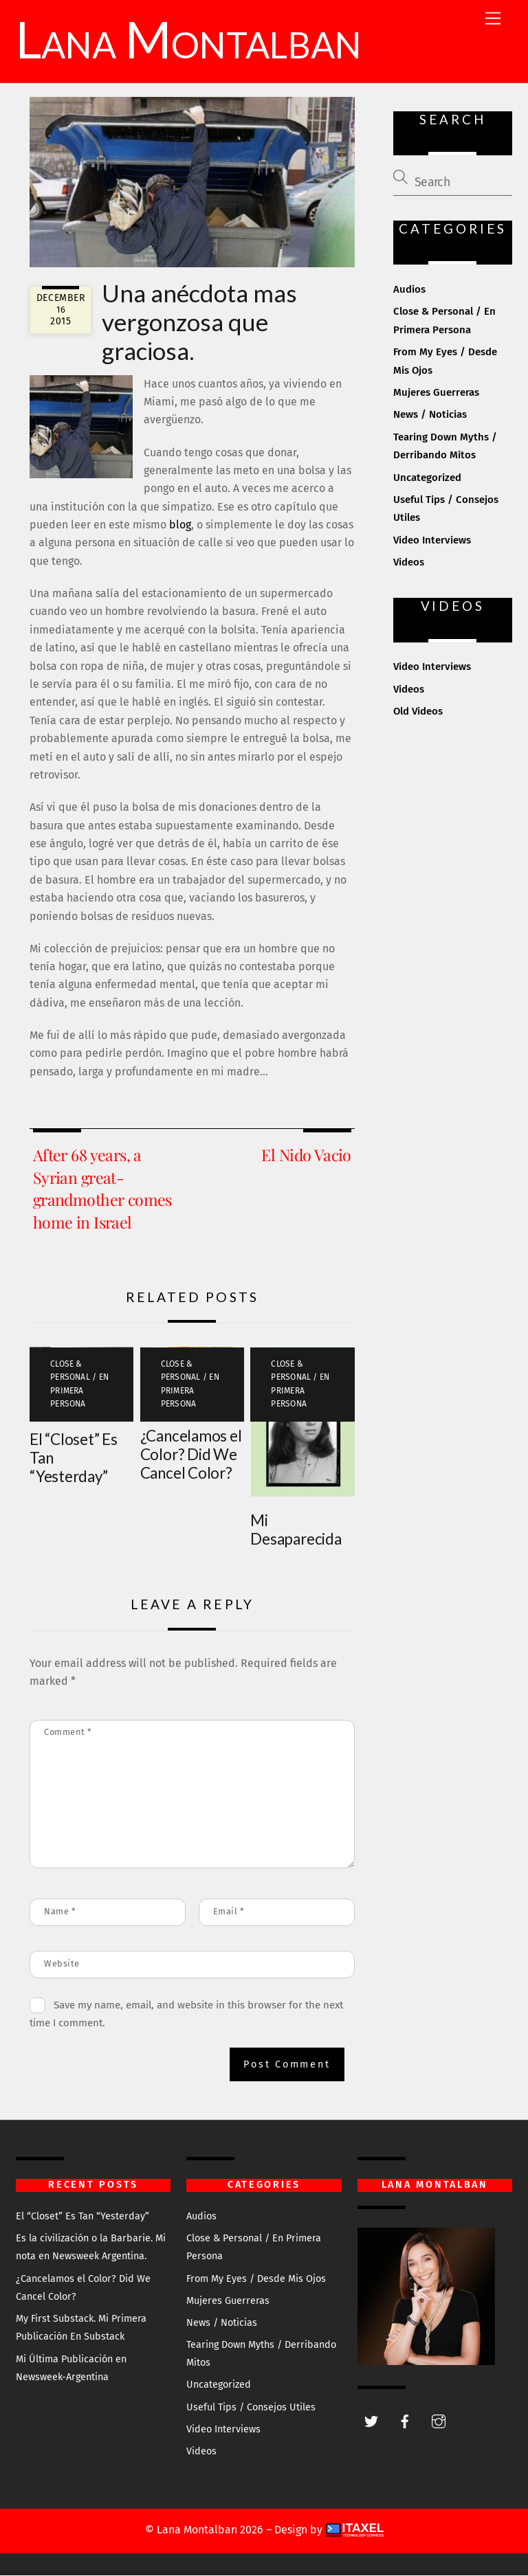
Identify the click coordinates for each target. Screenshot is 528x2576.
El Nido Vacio (306, 1156)
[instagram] (438, 2422)
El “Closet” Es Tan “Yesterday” (82, 2217)
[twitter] (371, 2422)
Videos (408, 563)
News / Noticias (430, 416)
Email (229, 1912)
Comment (68, 1733)
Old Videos (418, 712)
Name (60, 1912)
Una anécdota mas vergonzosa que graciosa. (199, 322)
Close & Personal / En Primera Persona (79, 1385)
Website (62, 1964)
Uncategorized (427, 478)
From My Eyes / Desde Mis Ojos (256, 2279)
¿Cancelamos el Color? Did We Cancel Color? (191, 1455)
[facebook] (405, 2422)
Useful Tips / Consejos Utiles (251, 2408)
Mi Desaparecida (295, 1530)
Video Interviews (432, 541)
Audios (409, 290)
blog (180, 526)
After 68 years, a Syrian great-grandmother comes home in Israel (102, 1189)
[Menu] (493, 18)
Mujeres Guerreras (436, 394)
